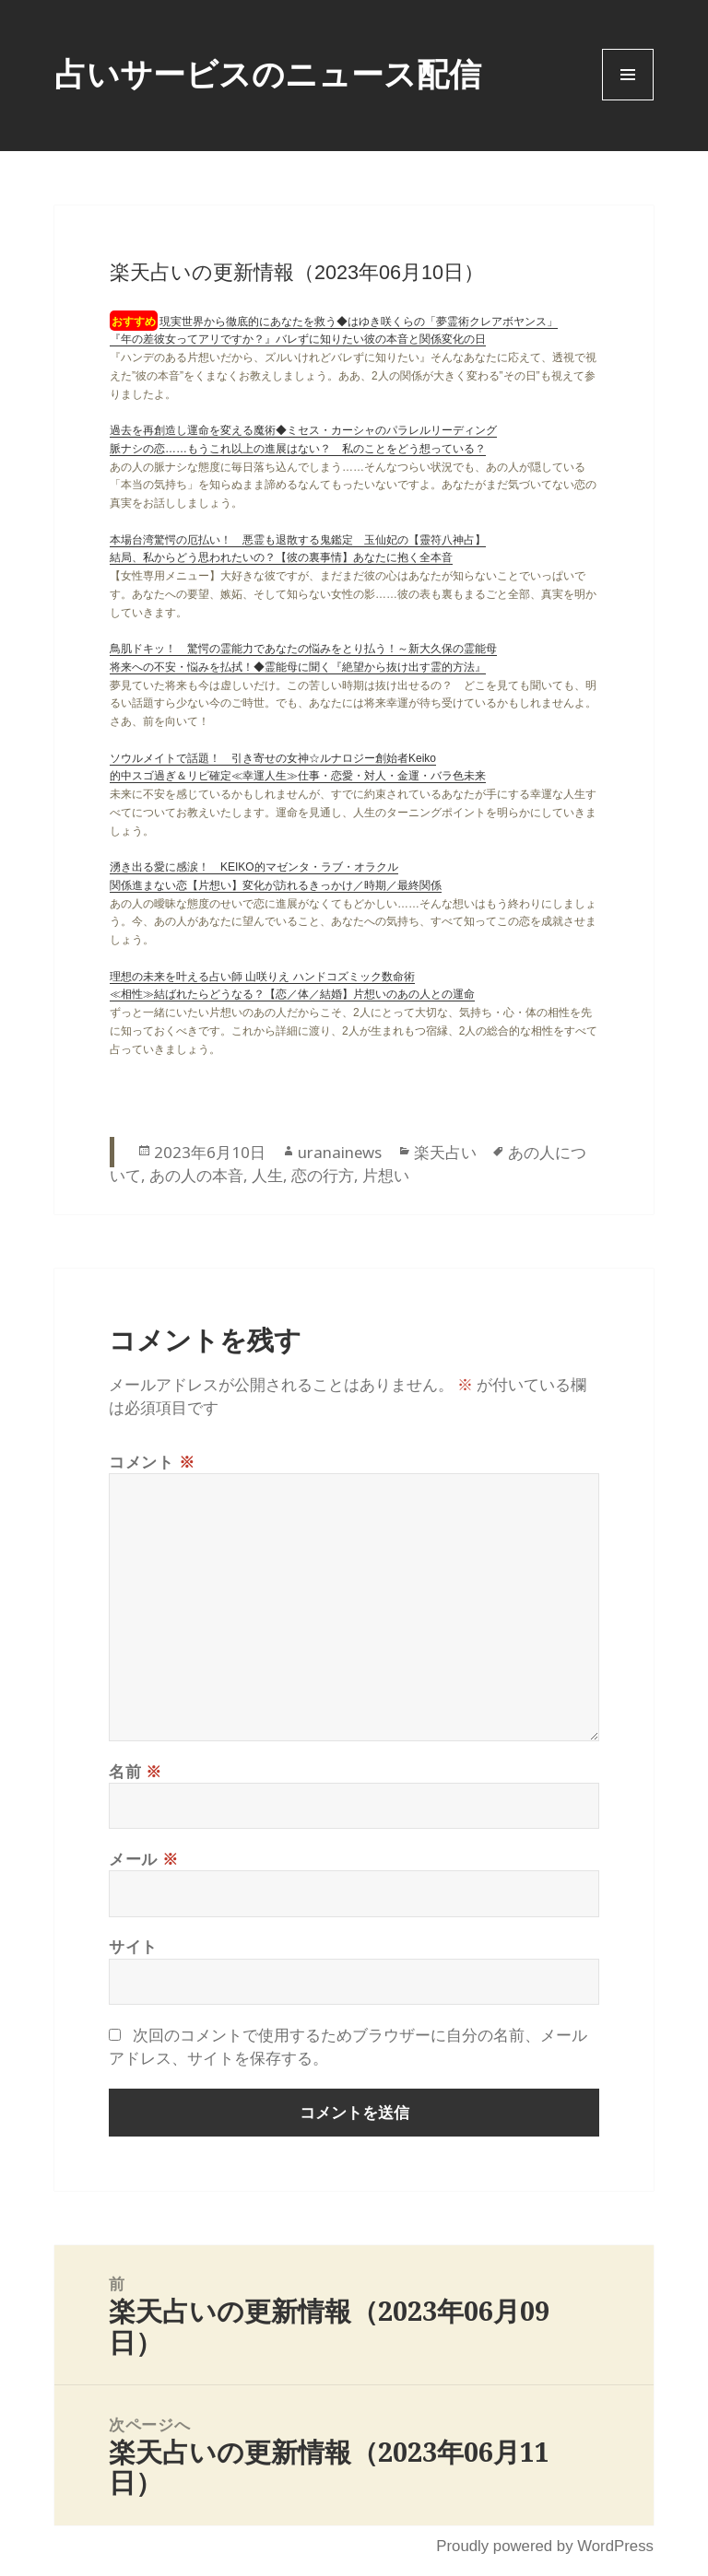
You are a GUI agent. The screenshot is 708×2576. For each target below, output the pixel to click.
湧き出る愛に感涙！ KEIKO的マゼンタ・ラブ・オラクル (254, 867)
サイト (133, 1946)
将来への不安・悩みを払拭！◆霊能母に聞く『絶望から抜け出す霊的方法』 (298, 667)
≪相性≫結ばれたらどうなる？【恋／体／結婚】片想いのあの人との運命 (292, 994)
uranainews (340, 1152)
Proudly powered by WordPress (545, 2546)
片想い (385, 1175)
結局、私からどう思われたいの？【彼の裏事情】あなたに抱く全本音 (281, 557)
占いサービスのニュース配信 (267, 73)
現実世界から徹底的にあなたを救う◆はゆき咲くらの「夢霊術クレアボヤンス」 (358, 321)
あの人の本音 (196, 1175)
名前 (135, 1771)
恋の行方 (322, 1175)
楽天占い (445, 1152)
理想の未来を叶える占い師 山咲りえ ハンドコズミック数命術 (262, 976)
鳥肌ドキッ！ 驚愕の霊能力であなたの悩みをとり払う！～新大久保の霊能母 (303, 648)
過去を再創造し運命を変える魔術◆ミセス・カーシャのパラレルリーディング (303, 430)
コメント (152, 1461)
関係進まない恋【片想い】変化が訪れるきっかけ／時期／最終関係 (276, 885)
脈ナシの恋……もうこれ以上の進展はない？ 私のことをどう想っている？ (298, 448)
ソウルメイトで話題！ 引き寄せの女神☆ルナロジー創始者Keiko (273, 758)
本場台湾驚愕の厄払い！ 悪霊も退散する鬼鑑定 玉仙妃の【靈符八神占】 (298, 539)
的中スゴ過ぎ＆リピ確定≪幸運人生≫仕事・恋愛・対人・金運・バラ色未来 (298, 775)
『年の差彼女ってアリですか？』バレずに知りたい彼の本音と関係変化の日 (298, 339)
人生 (267, 1175)
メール (143, 1858)
